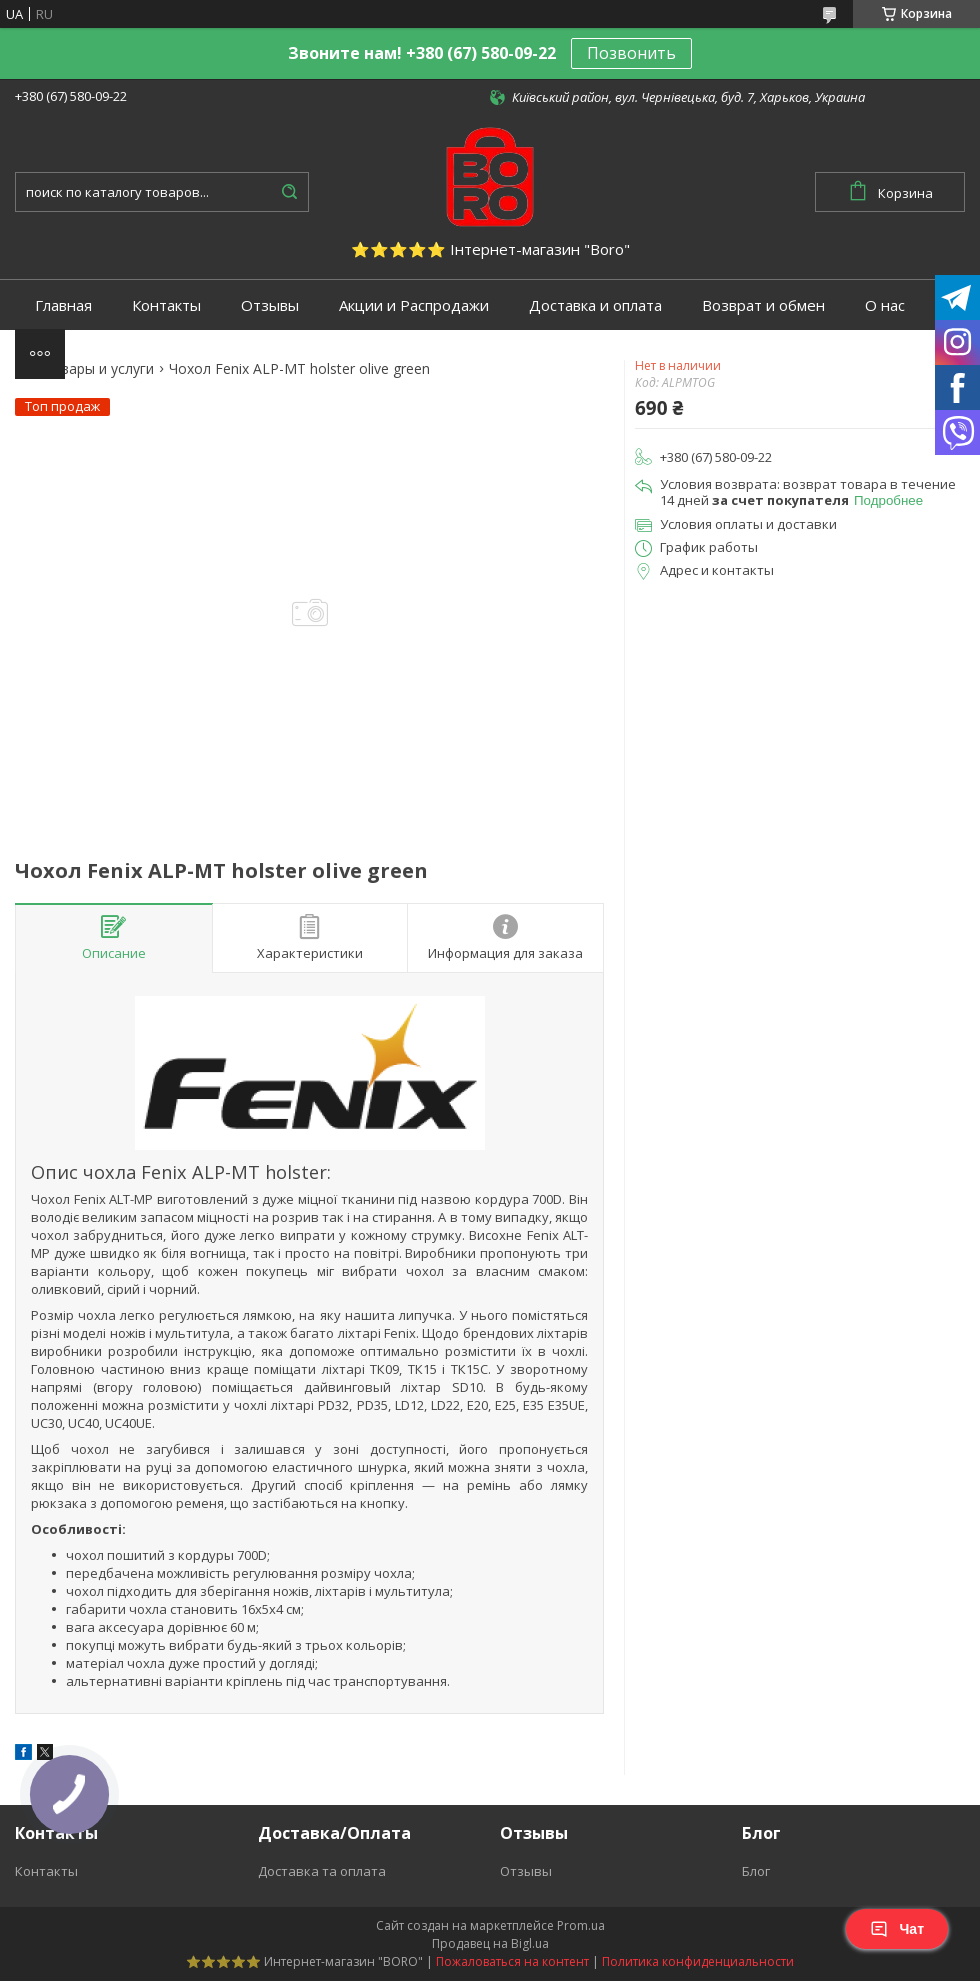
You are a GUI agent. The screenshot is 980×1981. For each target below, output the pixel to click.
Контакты (166, 305)
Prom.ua (581, 1925)
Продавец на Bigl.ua (490, 1943)
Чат (897, 1929)
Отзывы (270, 305)
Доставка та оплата (322, 1871)
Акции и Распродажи (414, 305)
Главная (63, 305)
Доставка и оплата (595, 305)
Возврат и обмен (763, 305)
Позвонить (631, 53)
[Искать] (289, 192)
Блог (756, 1871)
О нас (885, 305)
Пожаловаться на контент (512, 1961)
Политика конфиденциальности (698, 1961)
